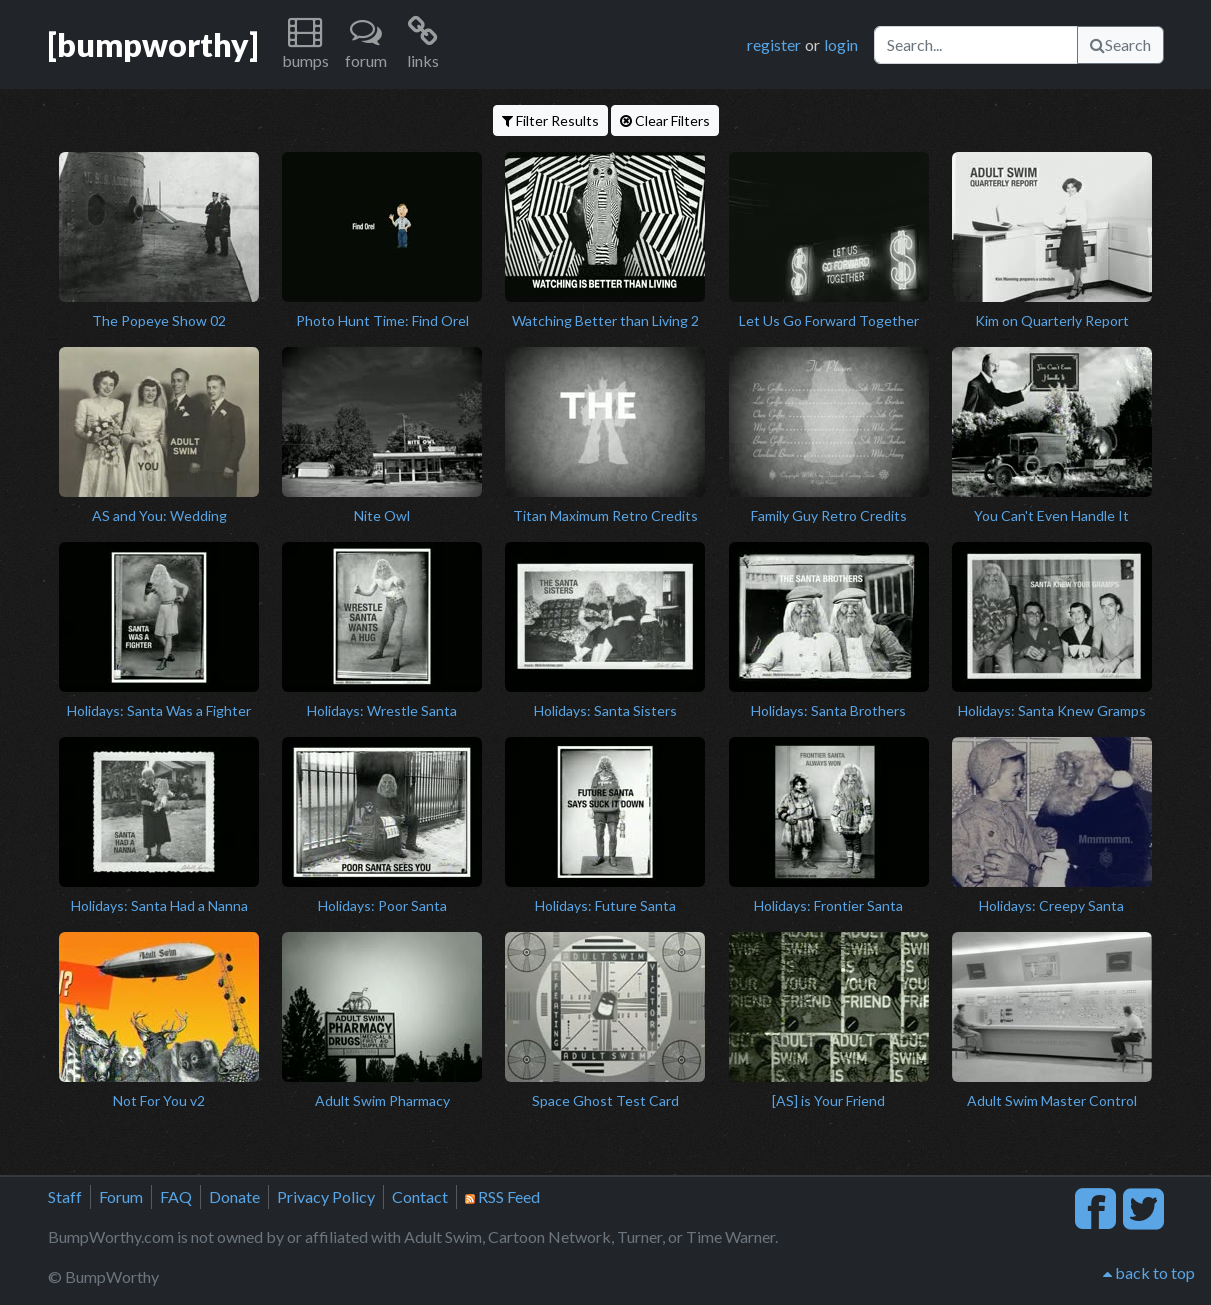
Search (1120, 44)
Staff (65, 1196)
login (841, 44)
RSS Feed (502, 1196)
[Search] (976, 45)
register (774, 44)
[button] (305, 44)
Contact (420, 1196)
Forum (121, 1196)
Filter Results (550, 120)
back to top (1149, 1272)
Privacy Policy (326, 1196)
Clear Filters (665, 120)
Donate (234, 1196)
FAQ (176, 1196)
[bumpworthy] (153, 44)
